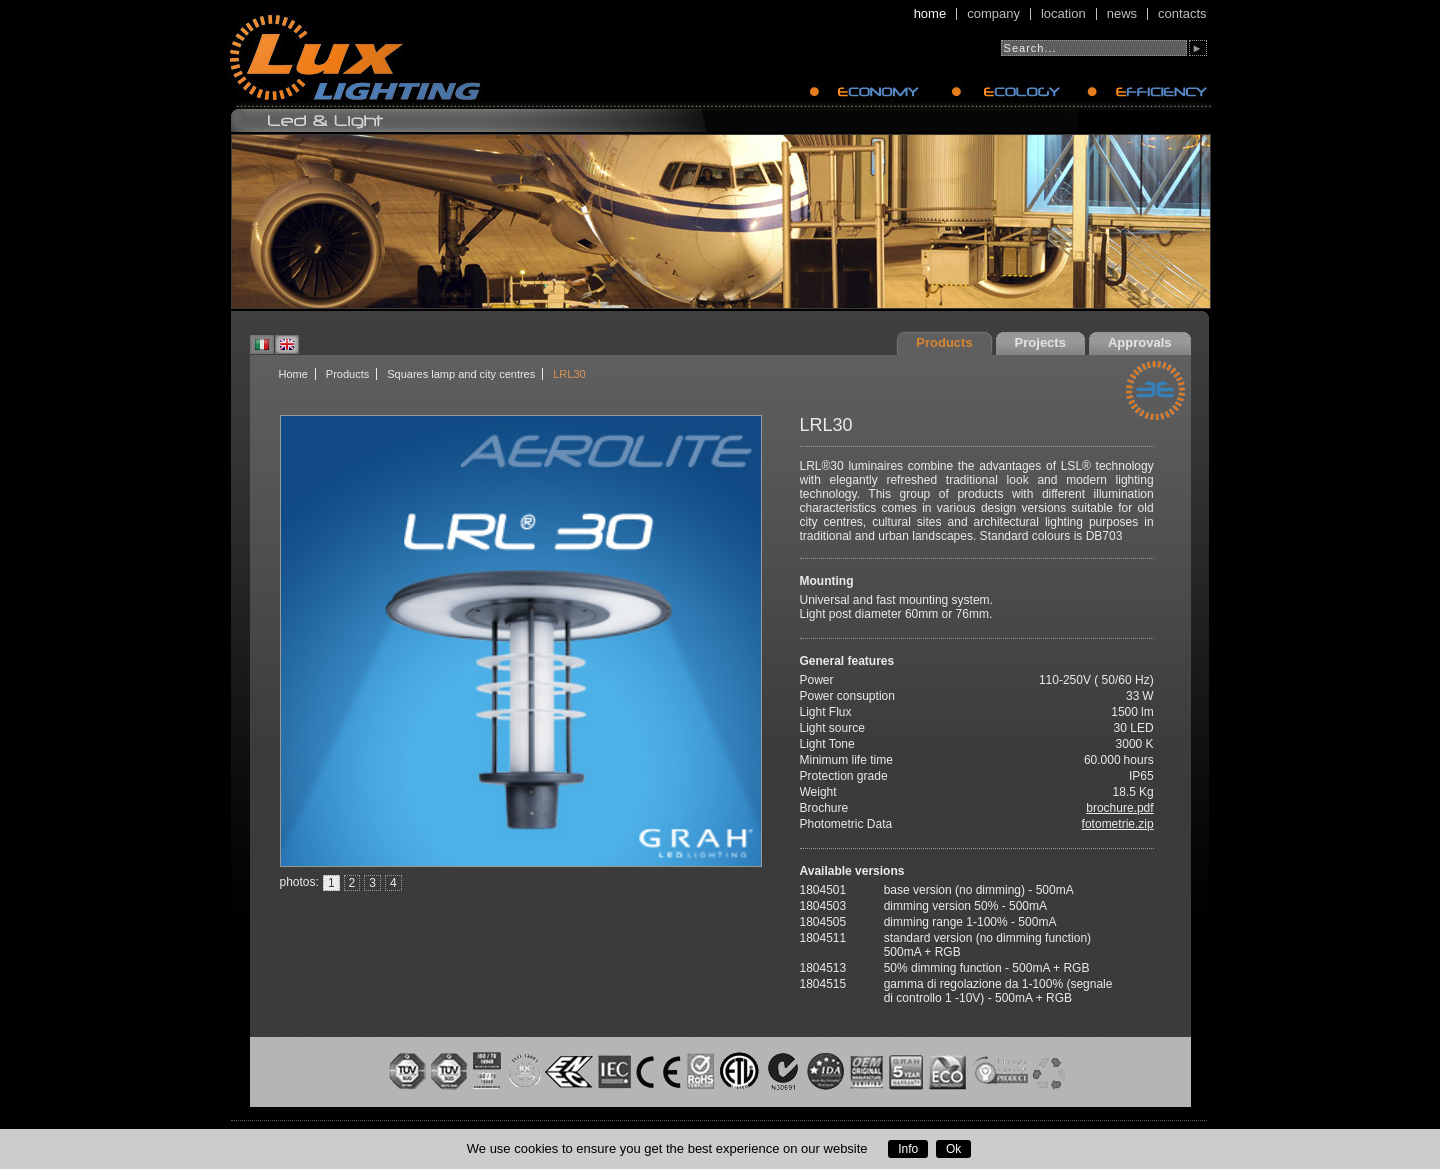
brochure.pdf (1119, 808)
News (1122, 14)
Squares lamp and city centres (461, 374)
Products (944, 342)
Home (930, 14)
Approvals (1140, 342)
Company (993, 14)
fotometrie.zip (1118, 824)
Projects (1040, 342)
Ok (953, 1149)
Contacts (1182, 14)
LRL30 (569, 374)
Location (1063, 14)
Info (908, 1149)
